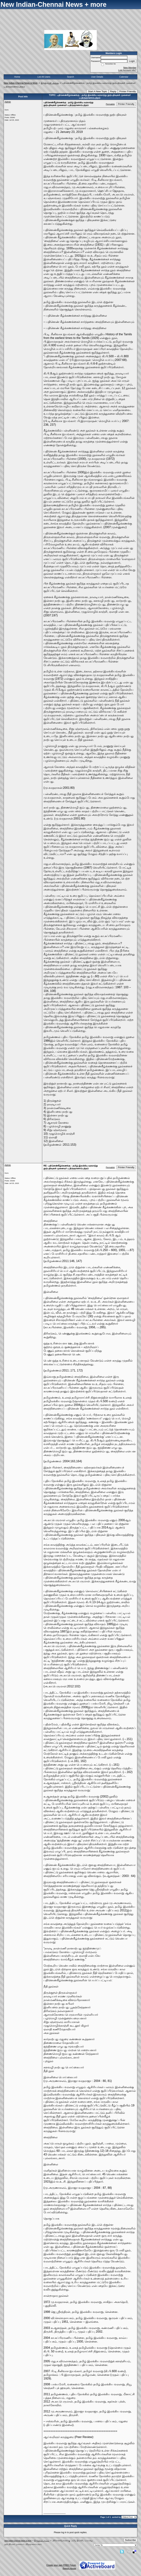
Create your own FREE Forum (61, 2565)
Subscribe (130, 2540)
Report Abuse (69, 2568)
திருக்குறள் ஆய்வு (50, 83)
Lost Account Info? (127, 70)
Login (132, 61)
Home (17, 77)
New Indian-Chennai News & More (20, 83)
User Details (97, 77)
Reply (113, 91)
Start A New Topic (97, 91)
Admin (8, 102)
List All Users (43, 77)
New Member (129, 67)
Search (70, 77)
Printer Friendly (127, 91)
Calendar (123, 77)
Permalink (110, 104)
